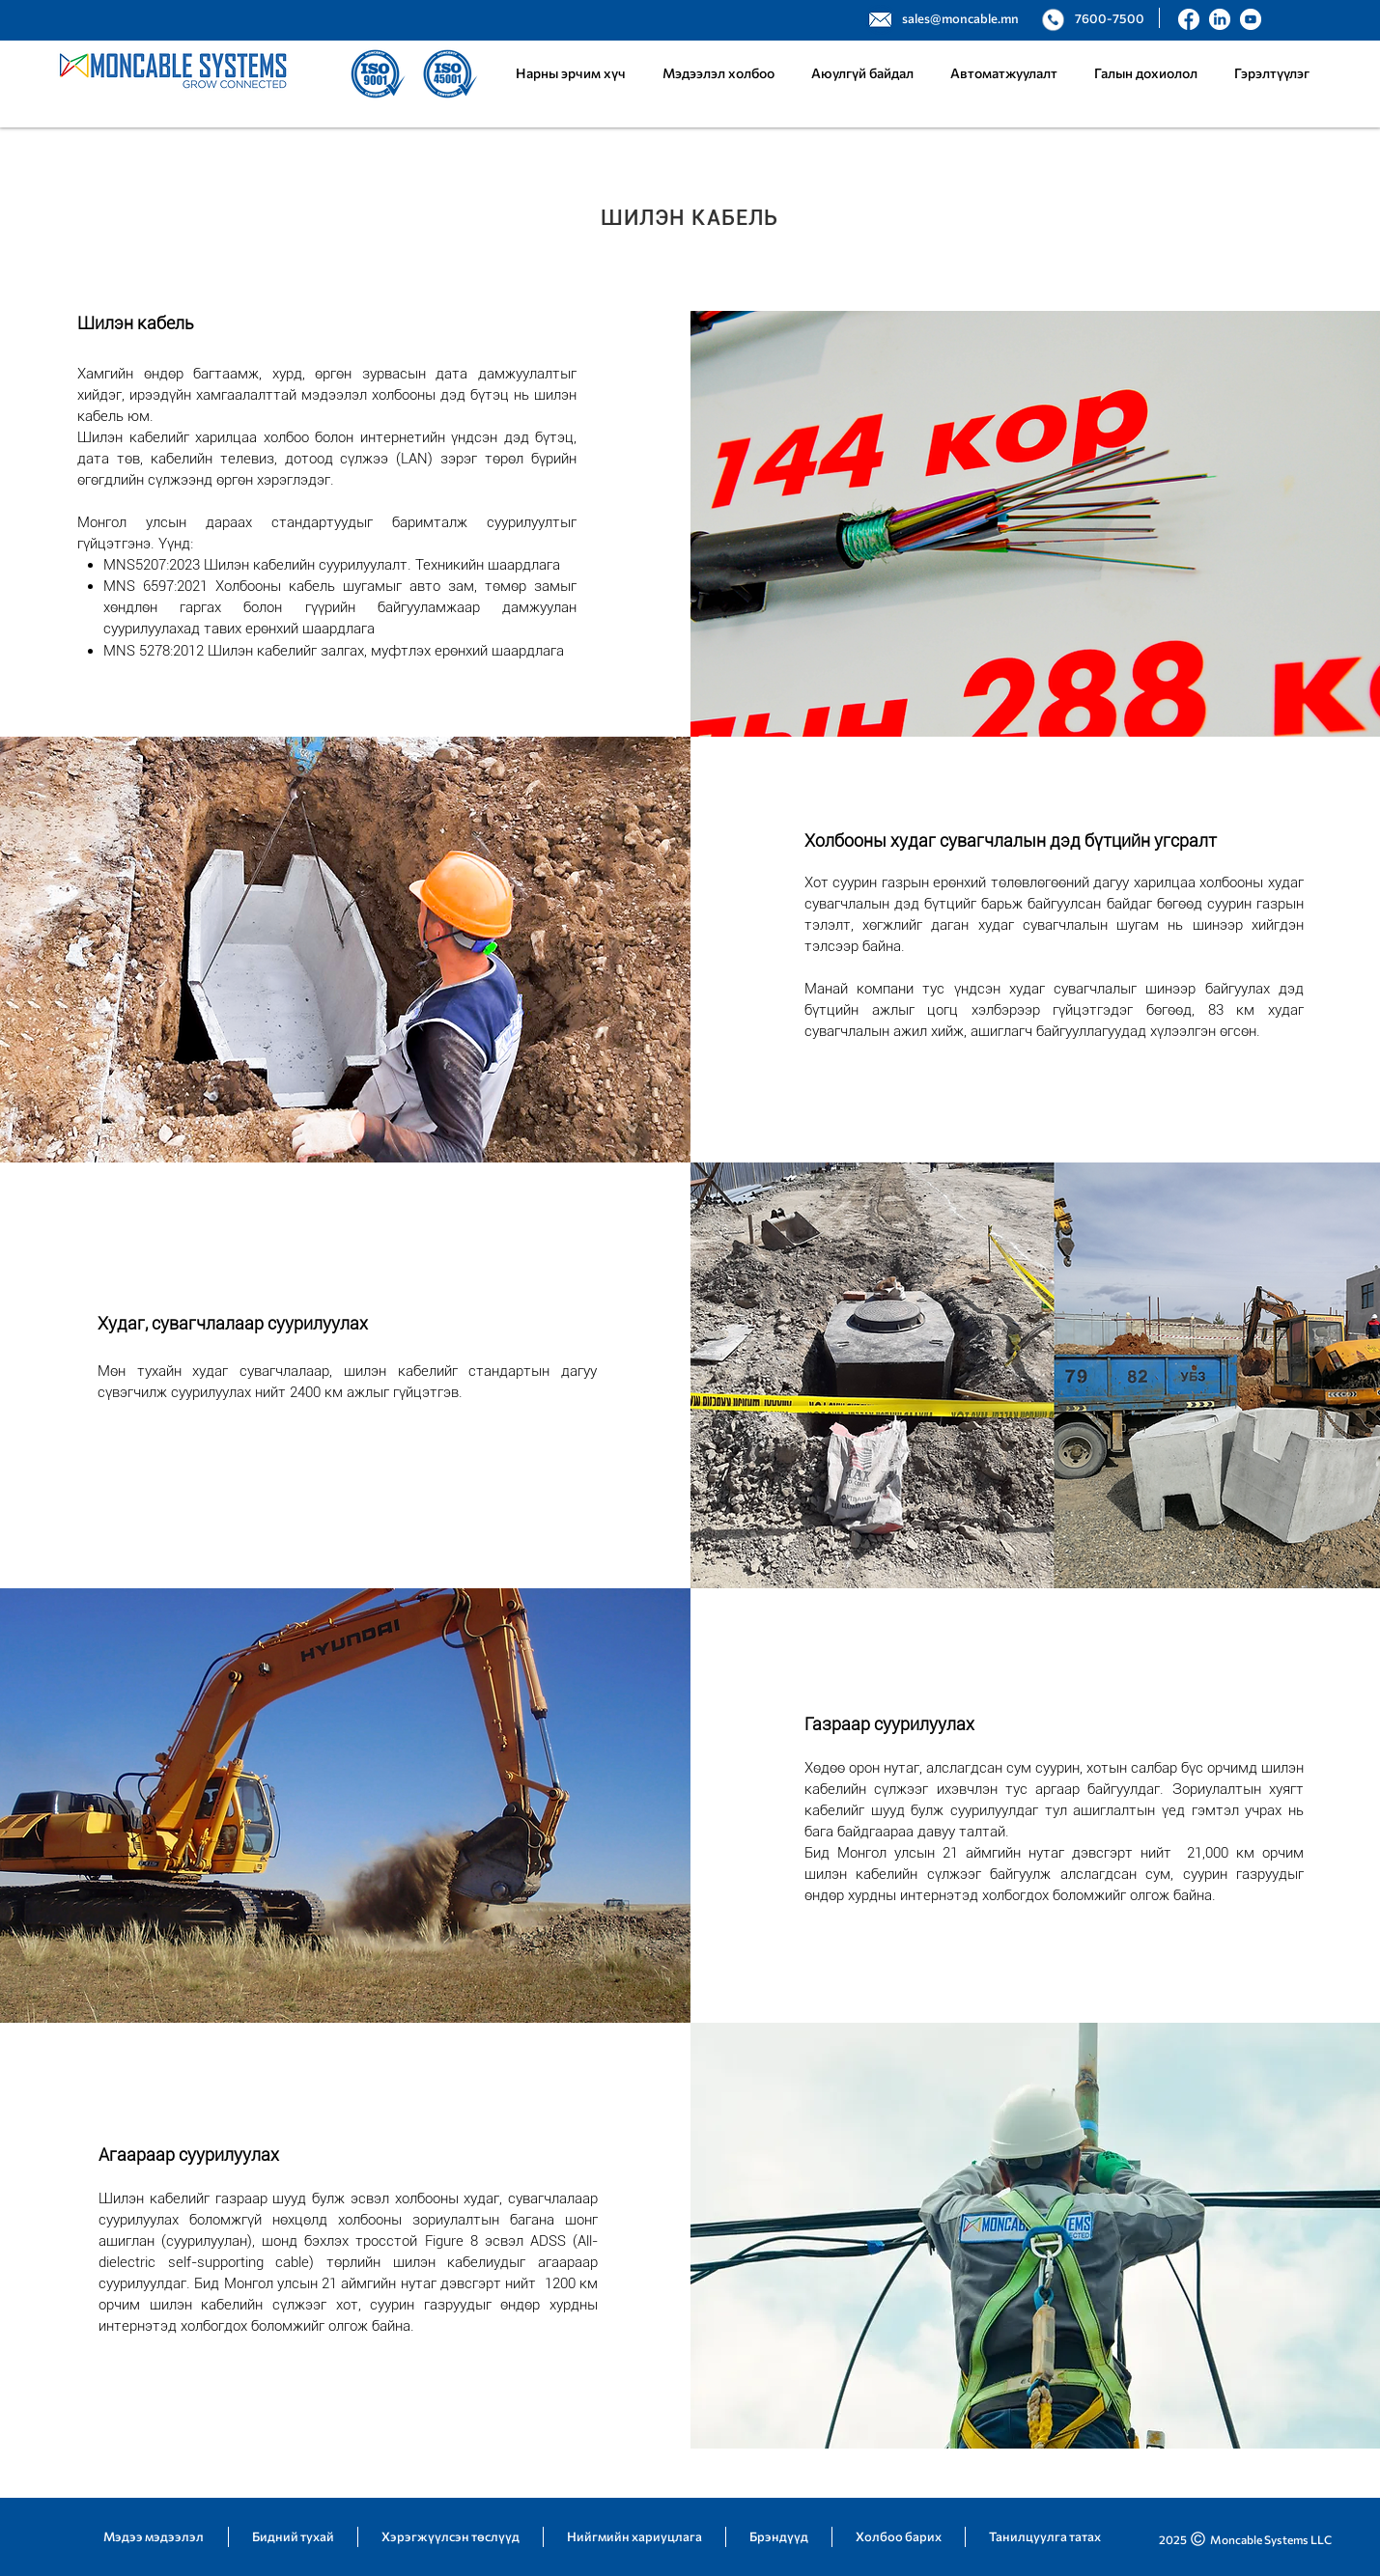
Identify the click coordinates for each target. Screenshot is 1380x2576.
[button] (1004, 73)
